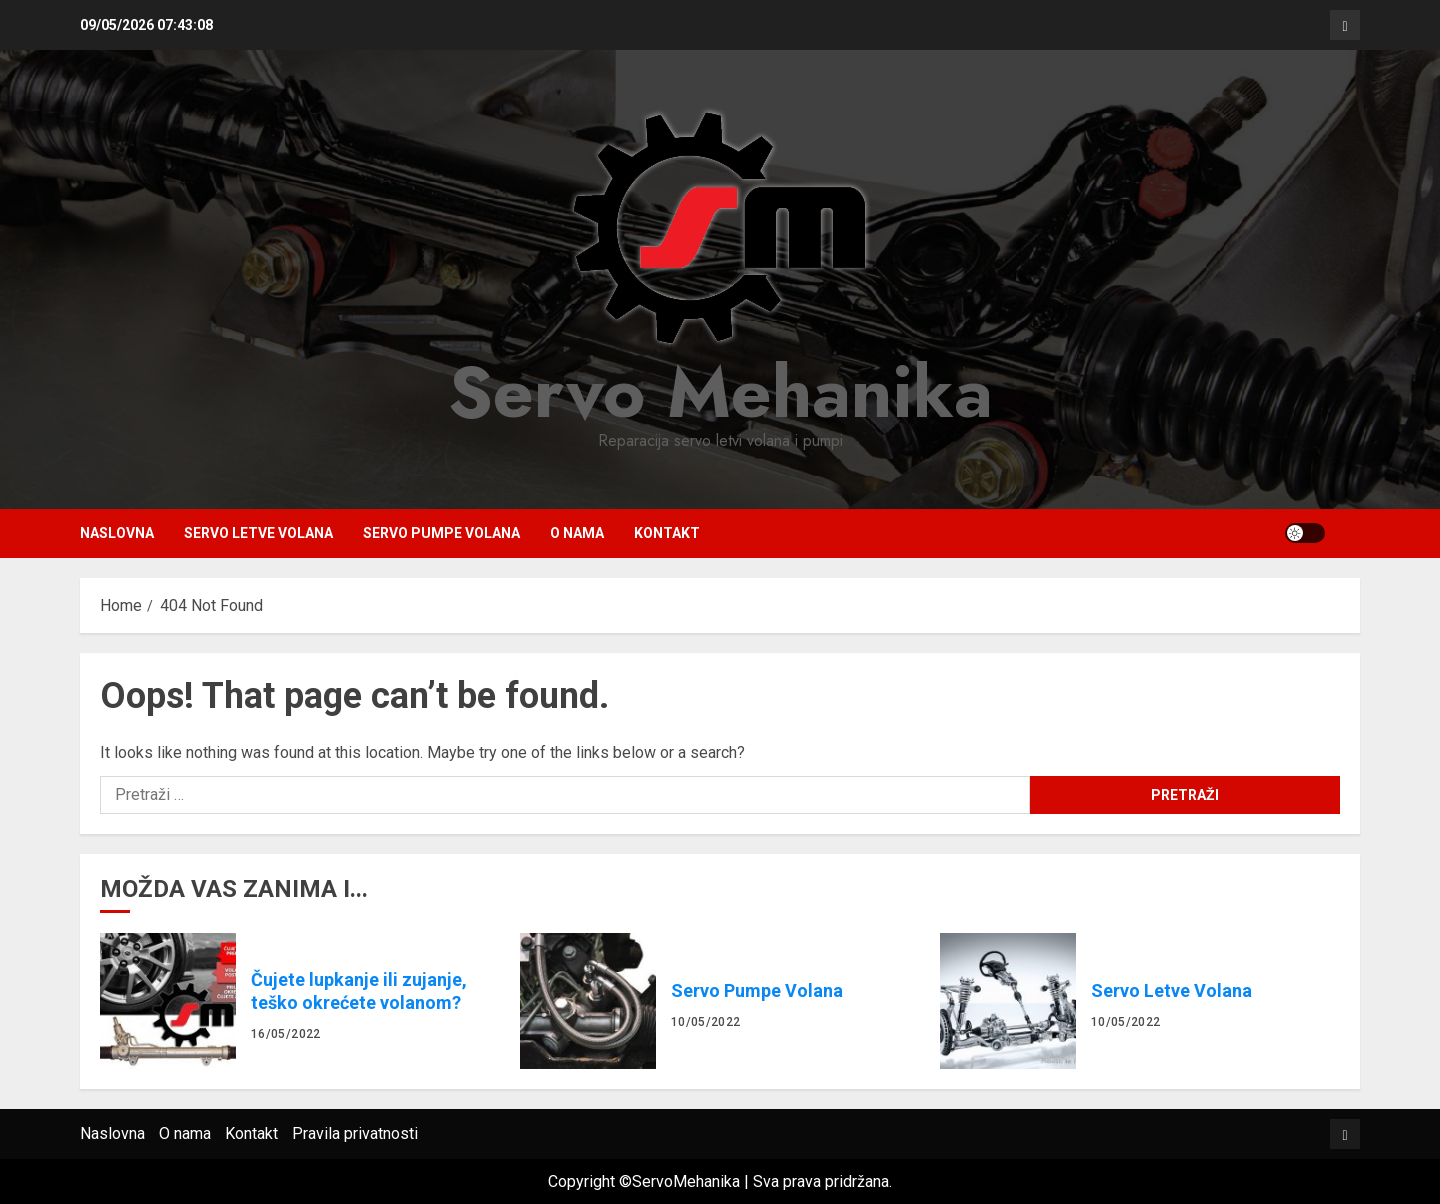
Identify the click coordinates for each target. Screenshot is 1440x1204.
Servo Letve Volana (258, 533)
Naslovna (117, 533)
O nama (577, 533)
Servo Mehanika (720, 392)
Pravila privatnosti (355, 1133)
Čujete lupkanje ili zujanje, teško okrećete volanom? (168, 1001)
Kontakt (667, 533)
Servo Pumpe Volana (441, 533)
